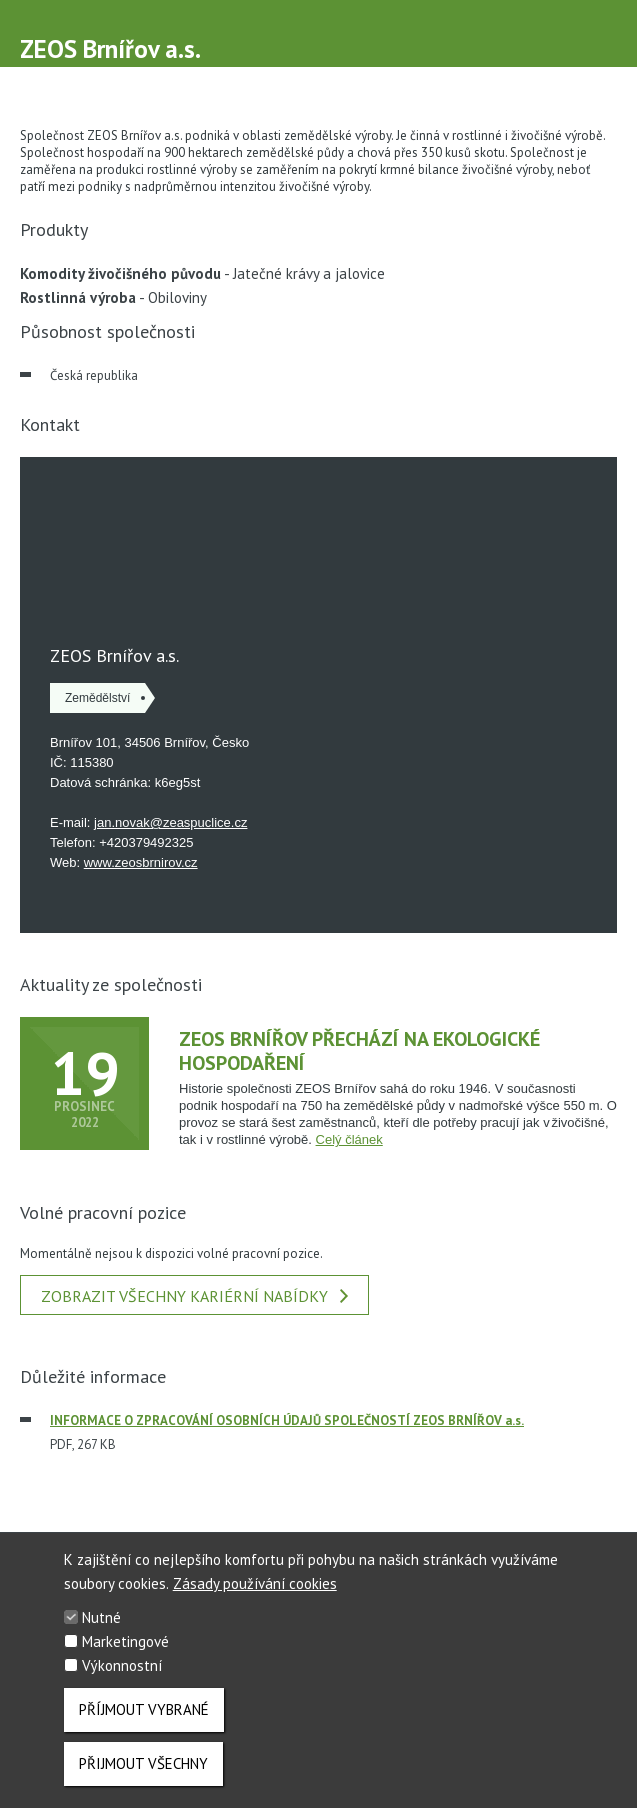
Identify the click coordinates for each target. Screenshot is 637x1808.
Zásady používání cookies (255, 1583)
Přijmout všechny (143, 1763)
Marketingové (125, 1641)
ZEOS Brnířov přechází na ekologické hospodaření (359, 1051)
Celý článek (349, 1139)
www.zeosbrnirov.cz (141, 862)
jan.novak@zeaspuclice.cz (170, 822)
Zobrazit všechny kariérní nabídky (194, 1296)
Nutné (101, 1617)
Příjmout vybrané (144, 1709)
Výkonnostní (122, 1665)
